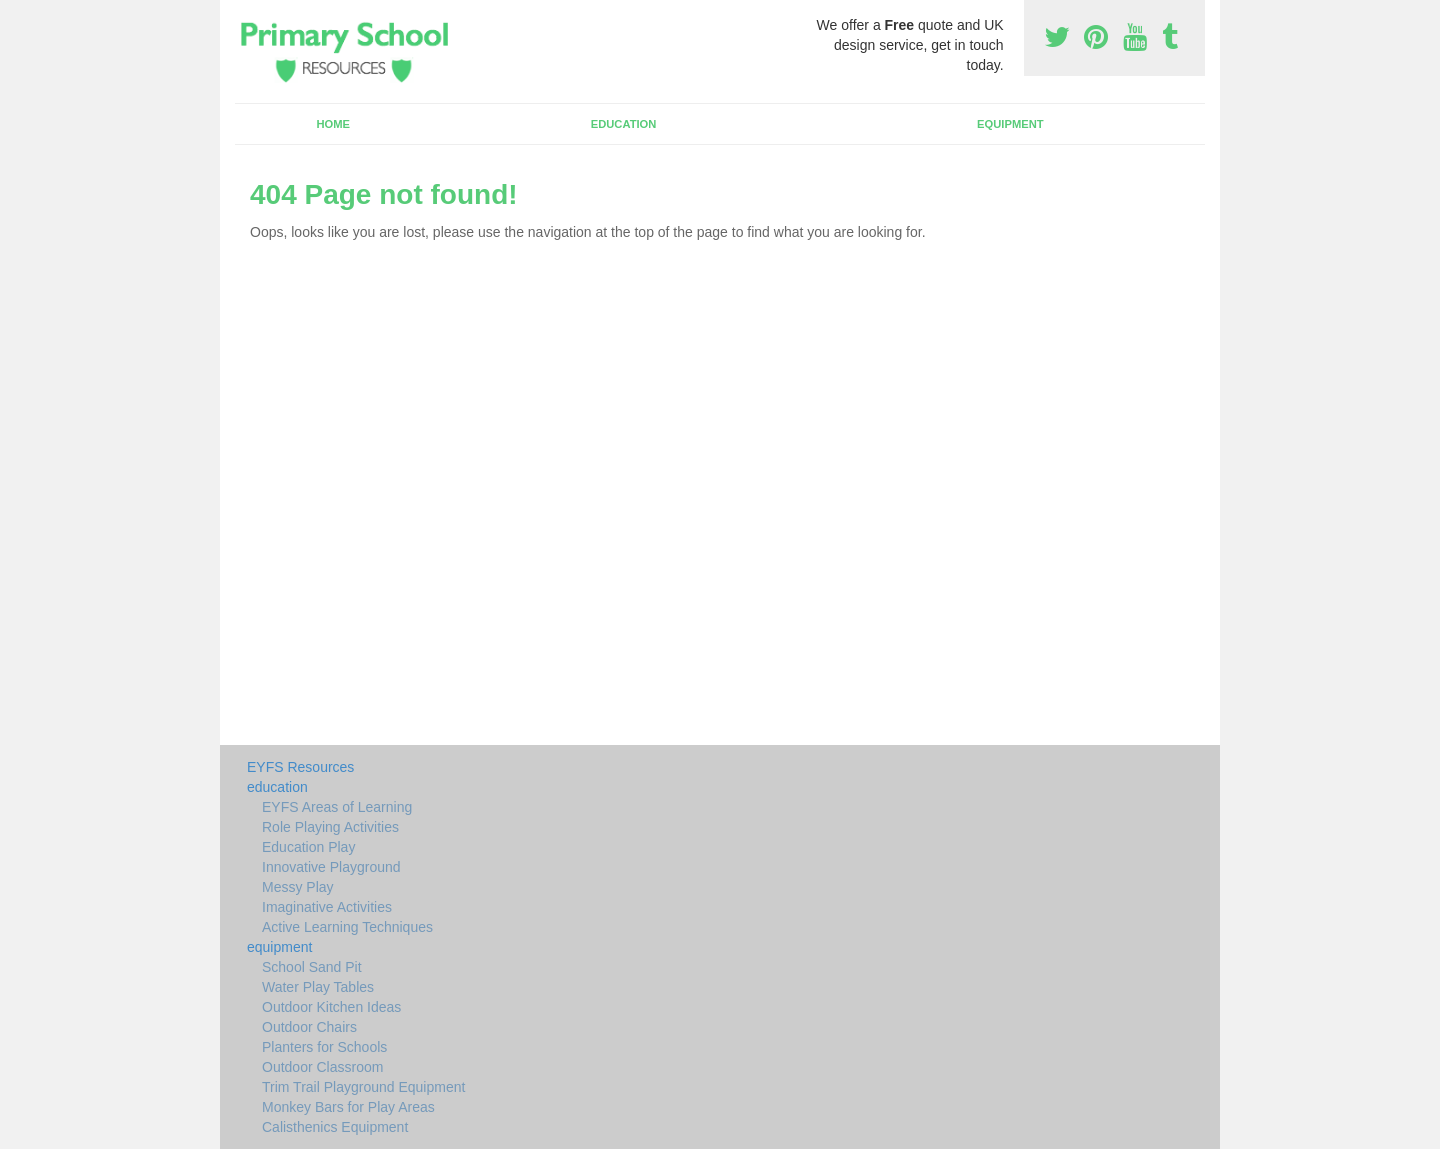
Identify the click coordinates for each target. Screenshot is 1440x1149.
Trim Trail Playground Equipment (363, 1087)
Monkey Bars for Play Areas (348, 1107)
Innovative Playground (331, 867)
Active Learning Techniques (347, 927)
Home (333, 124)
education (624, 124)
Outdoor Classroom (322, 1067)
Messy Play (298, 887)
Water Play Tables (318, 987)
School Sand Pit (312, 967)
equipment (1010, 124)
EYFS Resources (300, 767)
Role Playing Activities (330, 827)
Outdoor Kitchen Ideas (331, 1007)
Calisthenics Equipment (335, 1127)
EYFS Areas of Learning (337, 807)
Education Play (308, 847)
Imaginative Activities (327, 907)
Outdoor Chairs (309, 1027)
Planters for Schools (324, 1047)
